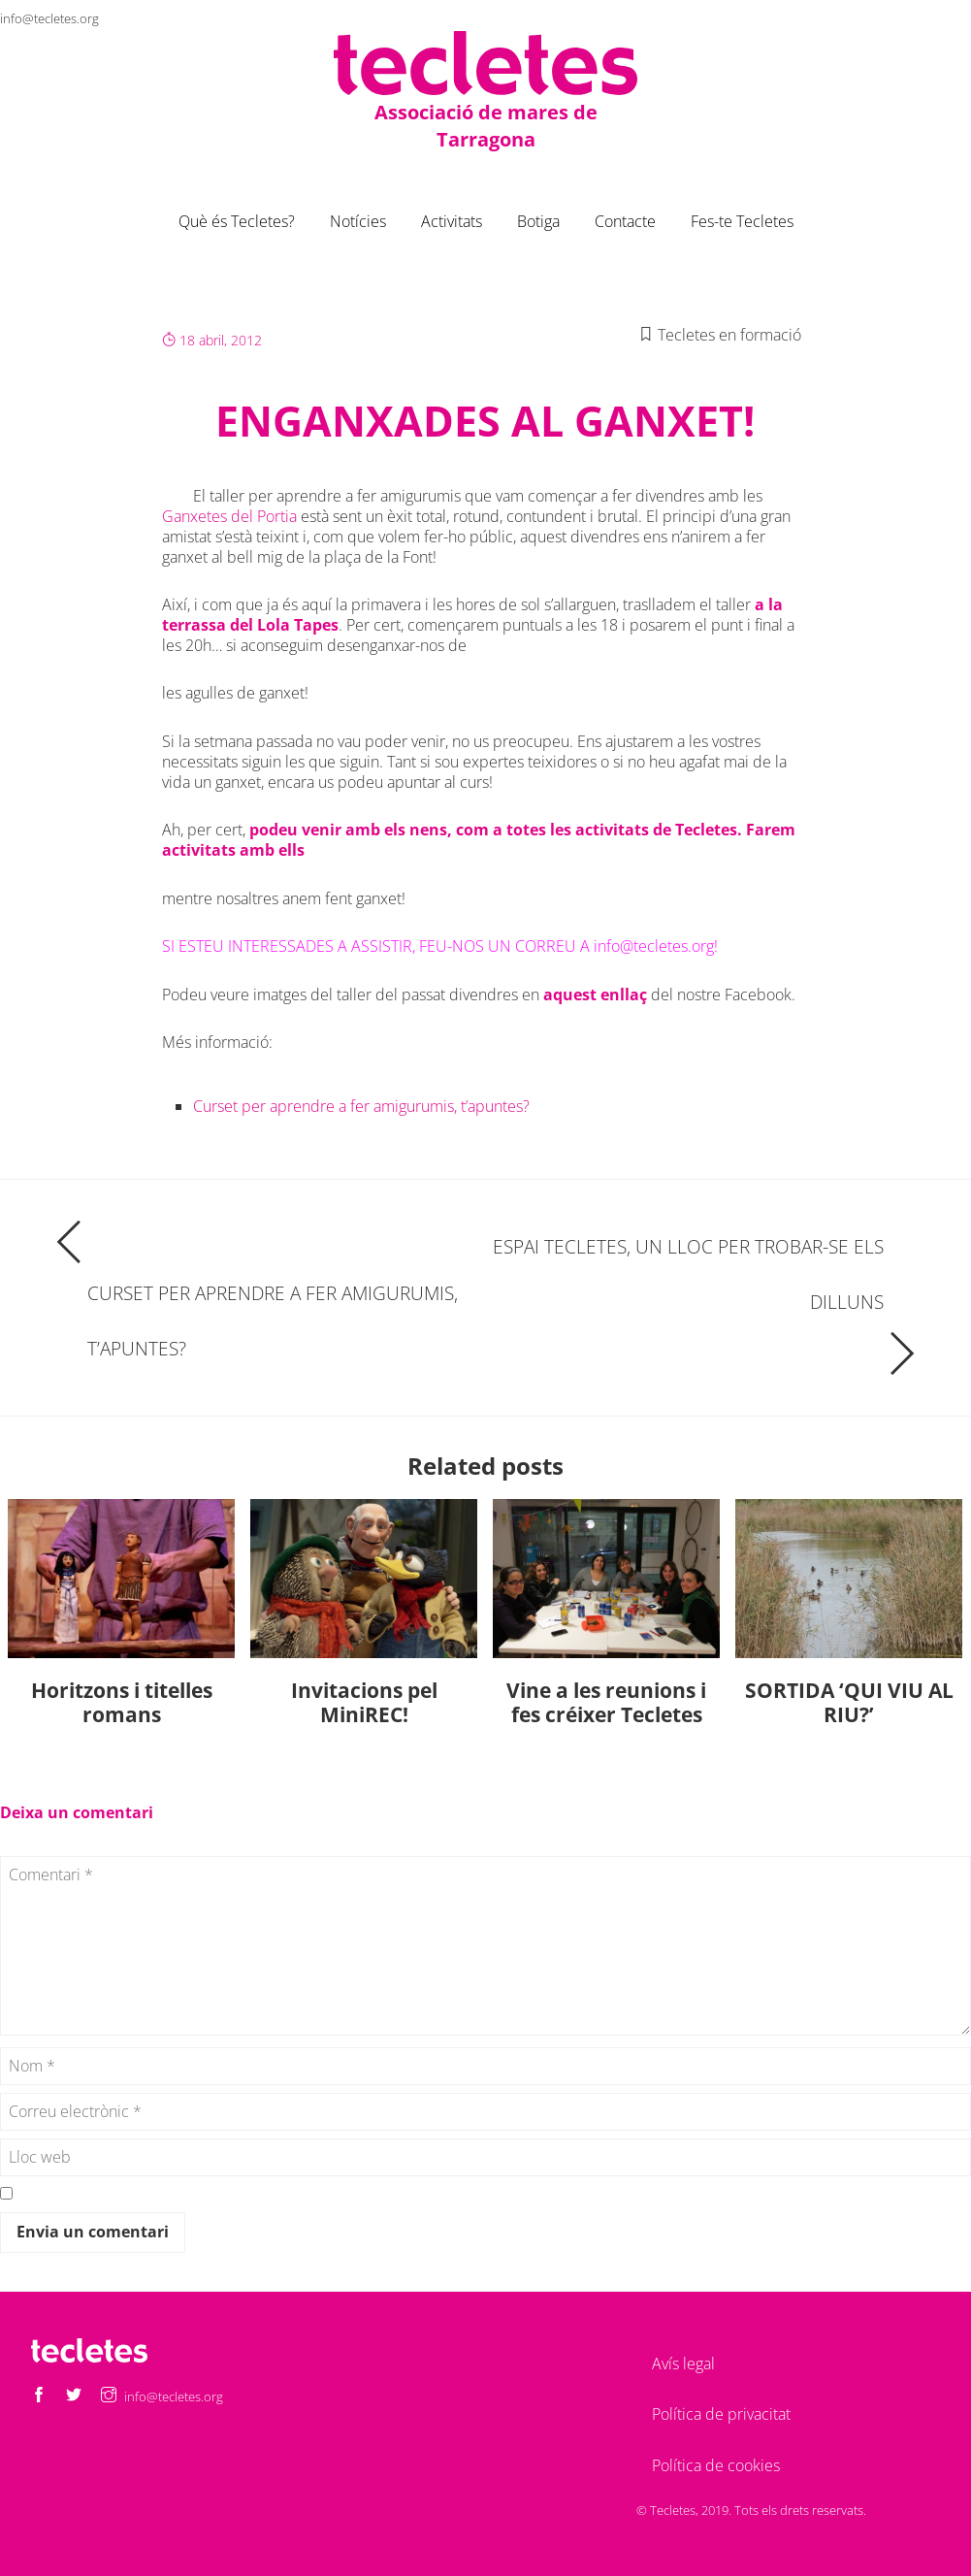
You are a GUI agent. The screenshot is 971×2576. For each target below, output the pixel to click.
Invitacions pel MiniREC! (364, 1702)
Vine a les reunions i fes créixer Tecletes (606, 1702)
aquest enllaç (595, 994)
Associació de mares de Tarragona (486, 125)
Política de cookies (716, 2465)
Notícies (358, 221)
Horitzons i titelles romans (121, 1702)
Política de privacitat (721, 2414)
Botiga (538, 221)
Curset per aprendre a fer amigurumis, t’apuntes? (361, 1106)
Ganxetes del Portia (229, 516)
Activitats (451, 221)
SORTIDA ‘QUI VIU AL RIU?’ (849, 1702)
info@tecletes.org (49, 18)
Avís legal (683, 2363)
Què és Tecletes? (236, 221)
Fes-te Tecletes (742, 221)
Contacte (625, 221)
